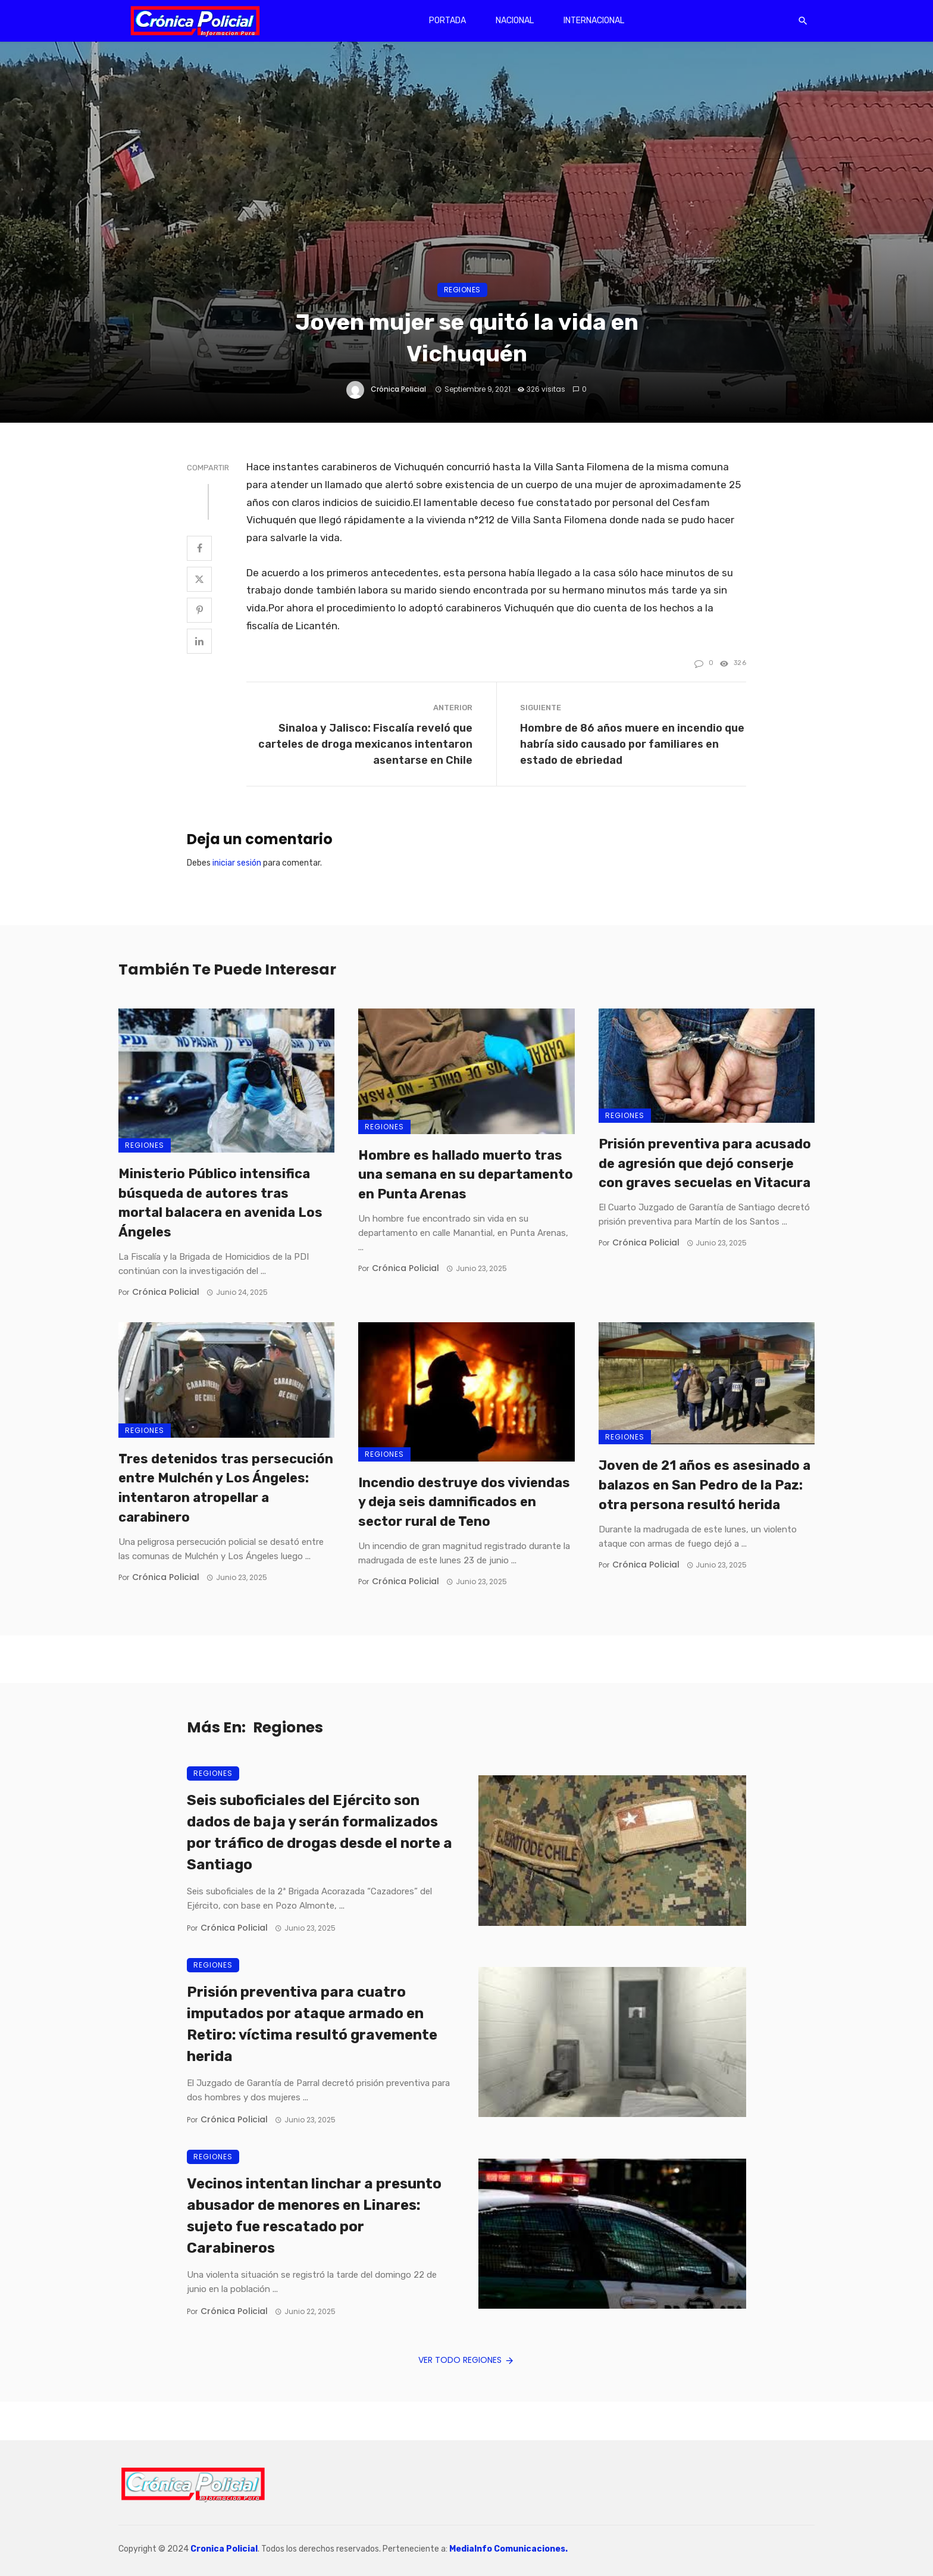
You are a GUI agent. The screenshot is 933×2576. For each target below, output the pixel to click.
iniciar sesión (236, 863)
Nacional (515, 20)
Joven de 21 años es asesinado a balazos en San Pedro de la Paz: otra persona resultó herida (704, 1485)
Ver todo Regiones (466, 2360)
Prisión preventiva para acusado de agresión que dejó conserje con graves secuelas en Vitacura (705, 1163)
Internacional (593, 20)
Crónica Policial (398, 389)
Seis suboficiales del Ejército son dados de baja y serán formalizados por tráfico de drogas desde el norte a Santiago (319, 1832)
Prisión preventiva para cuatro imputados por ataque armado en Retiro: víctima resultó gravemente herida (312, 2024)
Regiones (462, 290)
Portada (447, 20)
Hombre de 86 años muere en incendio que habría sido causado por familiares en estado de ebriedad (632, 744)
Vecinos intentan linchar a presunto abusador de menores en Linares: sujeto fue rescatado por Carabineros (314, 2215)
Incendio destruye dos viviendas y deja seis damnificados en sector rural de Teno (464, 1502)
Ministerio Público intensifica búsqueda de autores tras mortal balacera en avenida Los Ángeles (220, 1202)
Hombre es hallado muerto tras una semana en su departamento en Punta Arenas (465, 1175)
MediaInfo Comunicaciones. (508, 2549)
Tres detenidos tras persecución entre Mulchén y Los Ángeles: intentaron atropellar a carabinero (225, 1488)
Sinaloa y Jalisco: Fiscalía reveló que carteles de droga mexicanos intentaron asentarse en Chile (365, 744)
